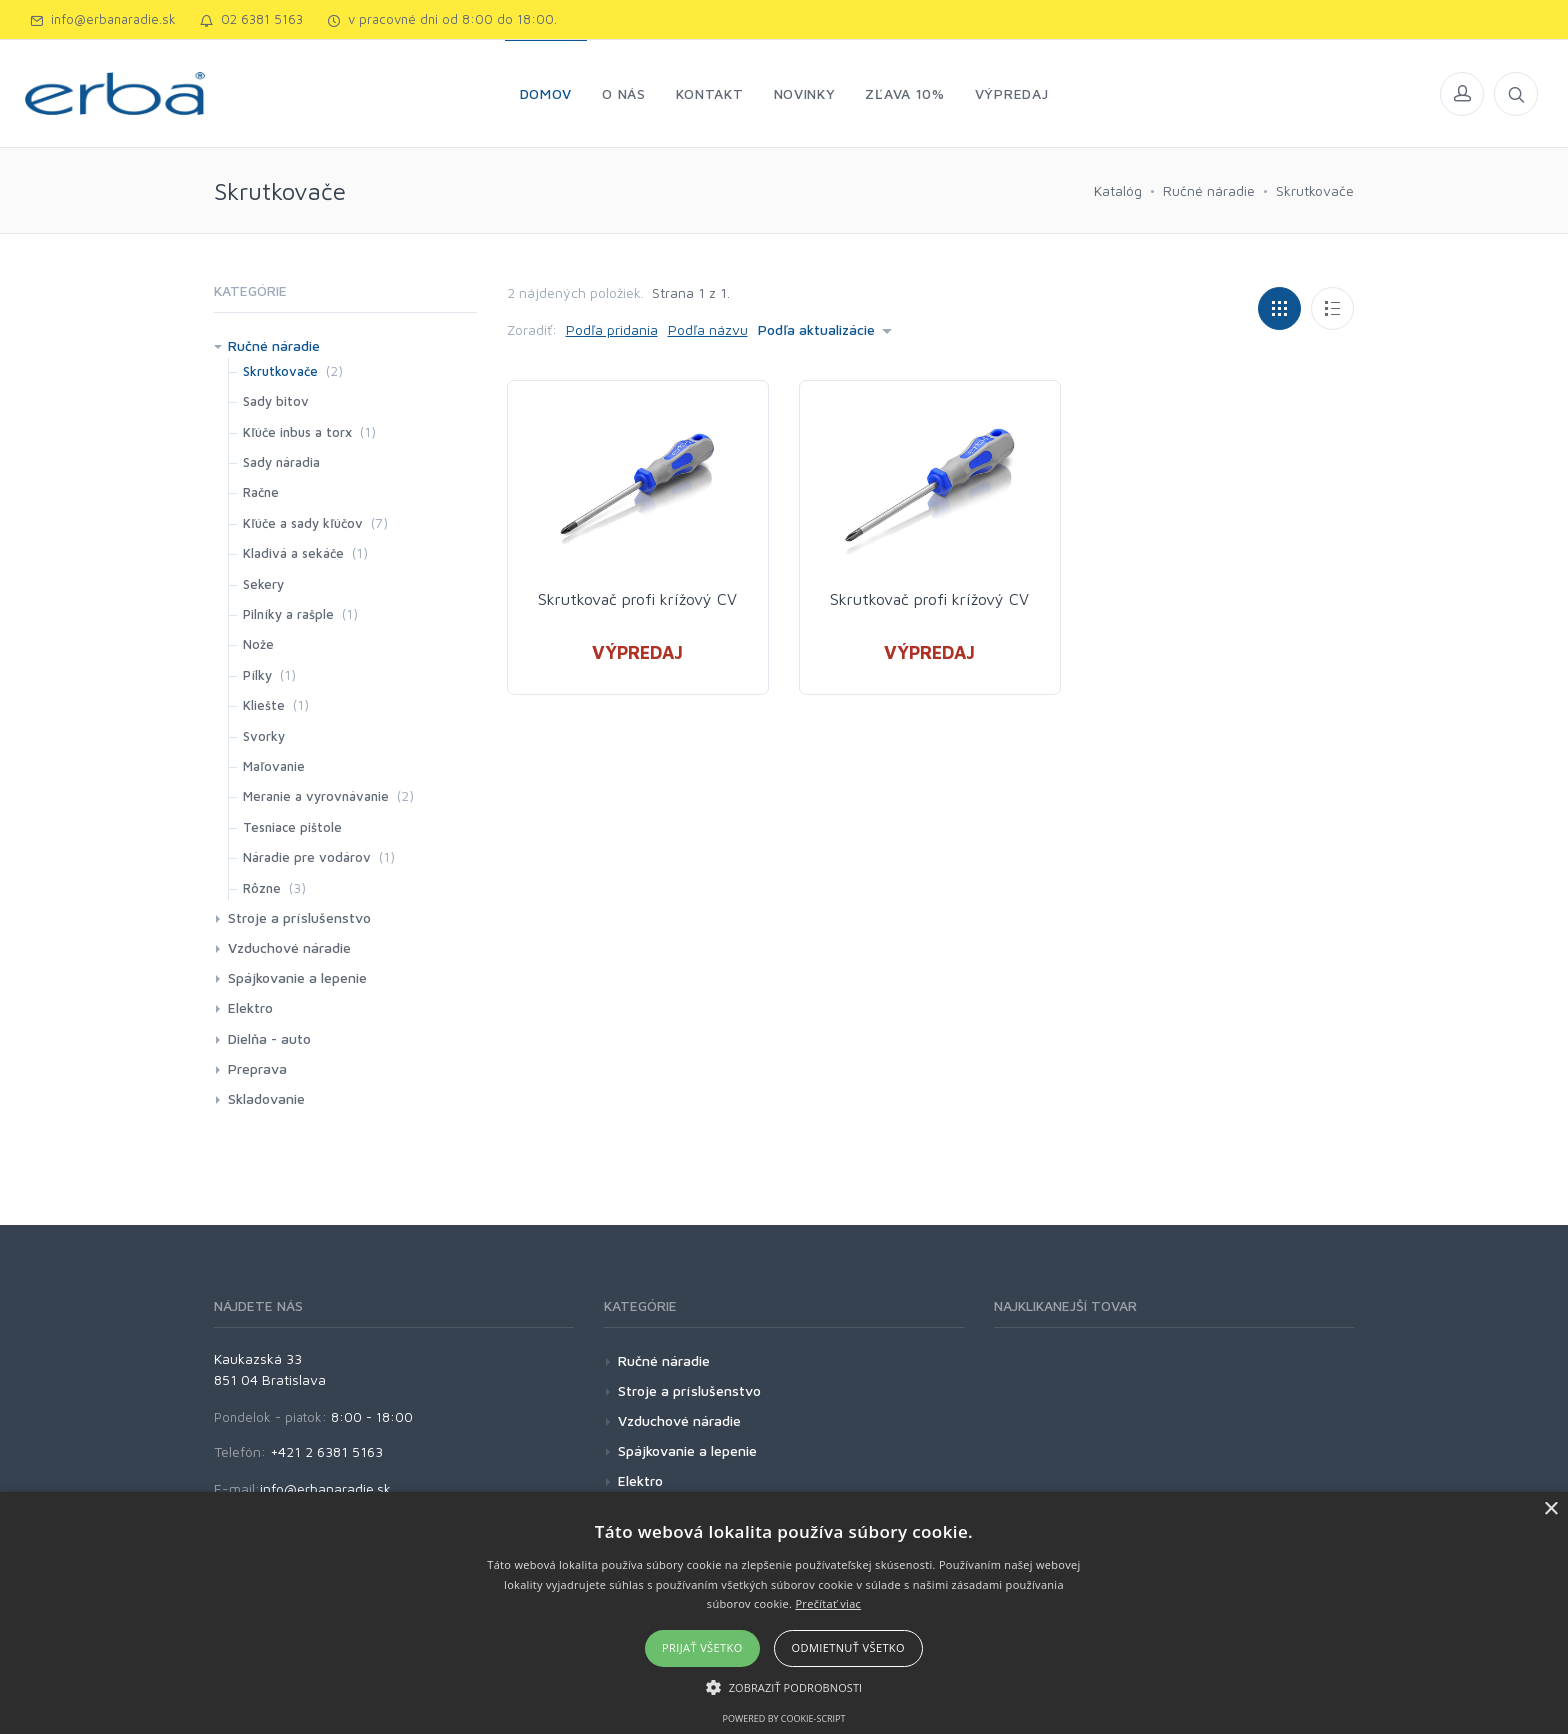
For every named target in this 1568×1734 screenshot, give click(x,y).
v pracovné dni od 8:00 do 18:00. (442, 19)
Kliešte (264, 705)
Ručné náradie (1209, 190)
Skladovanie (266, 1098)
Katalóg (1118, 190)
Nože (258, 644)
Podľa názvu (708, 329)
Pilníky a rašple (288, 614)
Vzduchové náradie (289, 947)
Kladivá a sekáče (293, 553)
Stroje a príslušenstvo (299, 917)
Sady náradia (281, 462)
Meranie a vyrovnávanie (316, 796)
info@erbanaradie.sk (103, 19)
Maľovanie (274, 766)
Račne (261, 492)
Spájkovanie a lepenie (297, 977)
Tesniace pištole (292, 827)
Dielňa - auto (269, 1038)
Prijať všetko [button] (702, 1647)
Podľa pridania (612, 329)
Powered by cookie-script (784, 1718)
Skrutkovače (1315, 190)
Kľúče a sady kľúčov (303, 523)
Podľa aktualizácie (816, 329)
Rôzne (262, 888)
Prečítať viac (828, 1603)
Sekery (263, 584)
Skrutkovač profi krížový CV (637, 599)
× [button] (1550, 1509)
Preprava (257, 1068)
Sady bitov (276, 401)
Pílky (257, 675)
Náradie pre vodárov (307, 857)
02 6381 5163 (251, 19)
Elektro (250, 1007)
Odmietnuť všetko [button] (848, 1647)
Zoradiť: (532, 329)
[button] (784, 1687)
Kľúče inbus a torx (297, 432)
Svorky (264, 736)
